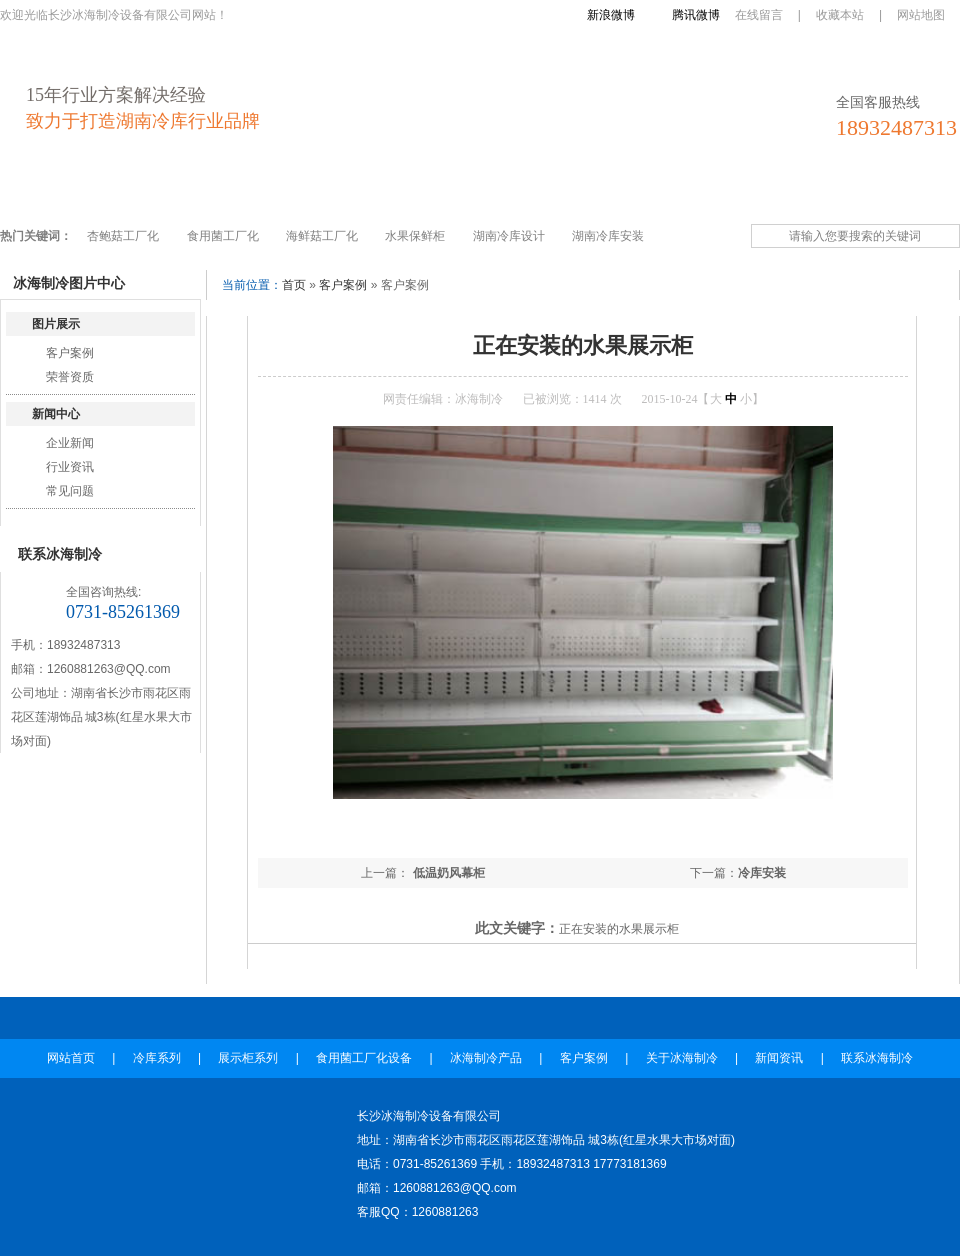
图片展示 (56, 324)
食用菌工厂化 (223, 236)
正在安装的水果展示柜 (619, 929)
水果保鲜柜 (415, 236)
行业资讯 (70, 467)
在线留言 (759, 15)
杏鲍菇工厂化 (123, 236)
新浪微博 (611, 15)
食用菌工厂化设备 (343, 192)
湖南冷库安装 (608, 236)
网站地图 (921, 15)
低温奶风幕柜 (446, 873)
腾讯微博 (696, 15)
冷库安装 (762, 873)
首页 (294, 285)
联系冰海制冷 (871, 192)
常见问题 (70, 491)
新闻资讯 (771, 192)
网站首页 (43, 192)
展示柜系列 (222, 192)
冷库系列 (129, 192)
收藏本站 (840, 15)
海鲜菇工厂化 (322, 236)
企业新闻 (70, 443)
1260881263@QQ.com (109, 669)
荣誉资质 (70, 377)
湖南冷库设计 (509, 236)
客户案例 (571, 192)
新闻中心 (56, 414)
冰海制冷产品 (471, 192)
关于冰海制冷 (671, 192)
